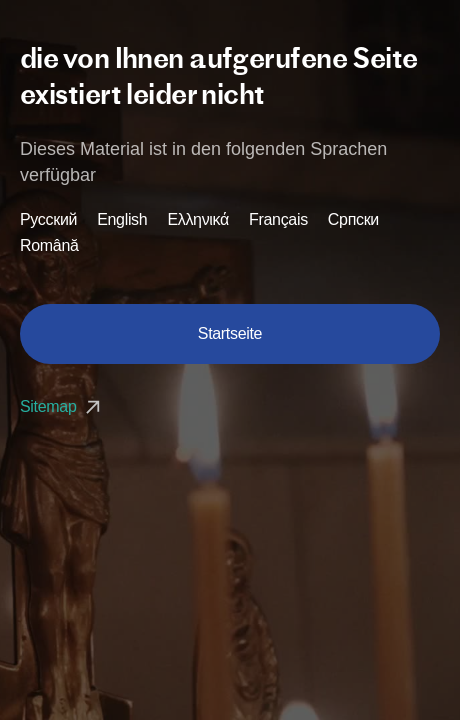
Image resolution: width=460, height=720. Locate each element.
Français (278, 220)
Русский (48, 220)
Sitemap (62, 406)
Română (49, 246)
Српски (353, 220)
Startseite (230, 333)
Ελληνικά (198, 220)
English (122, 220)
